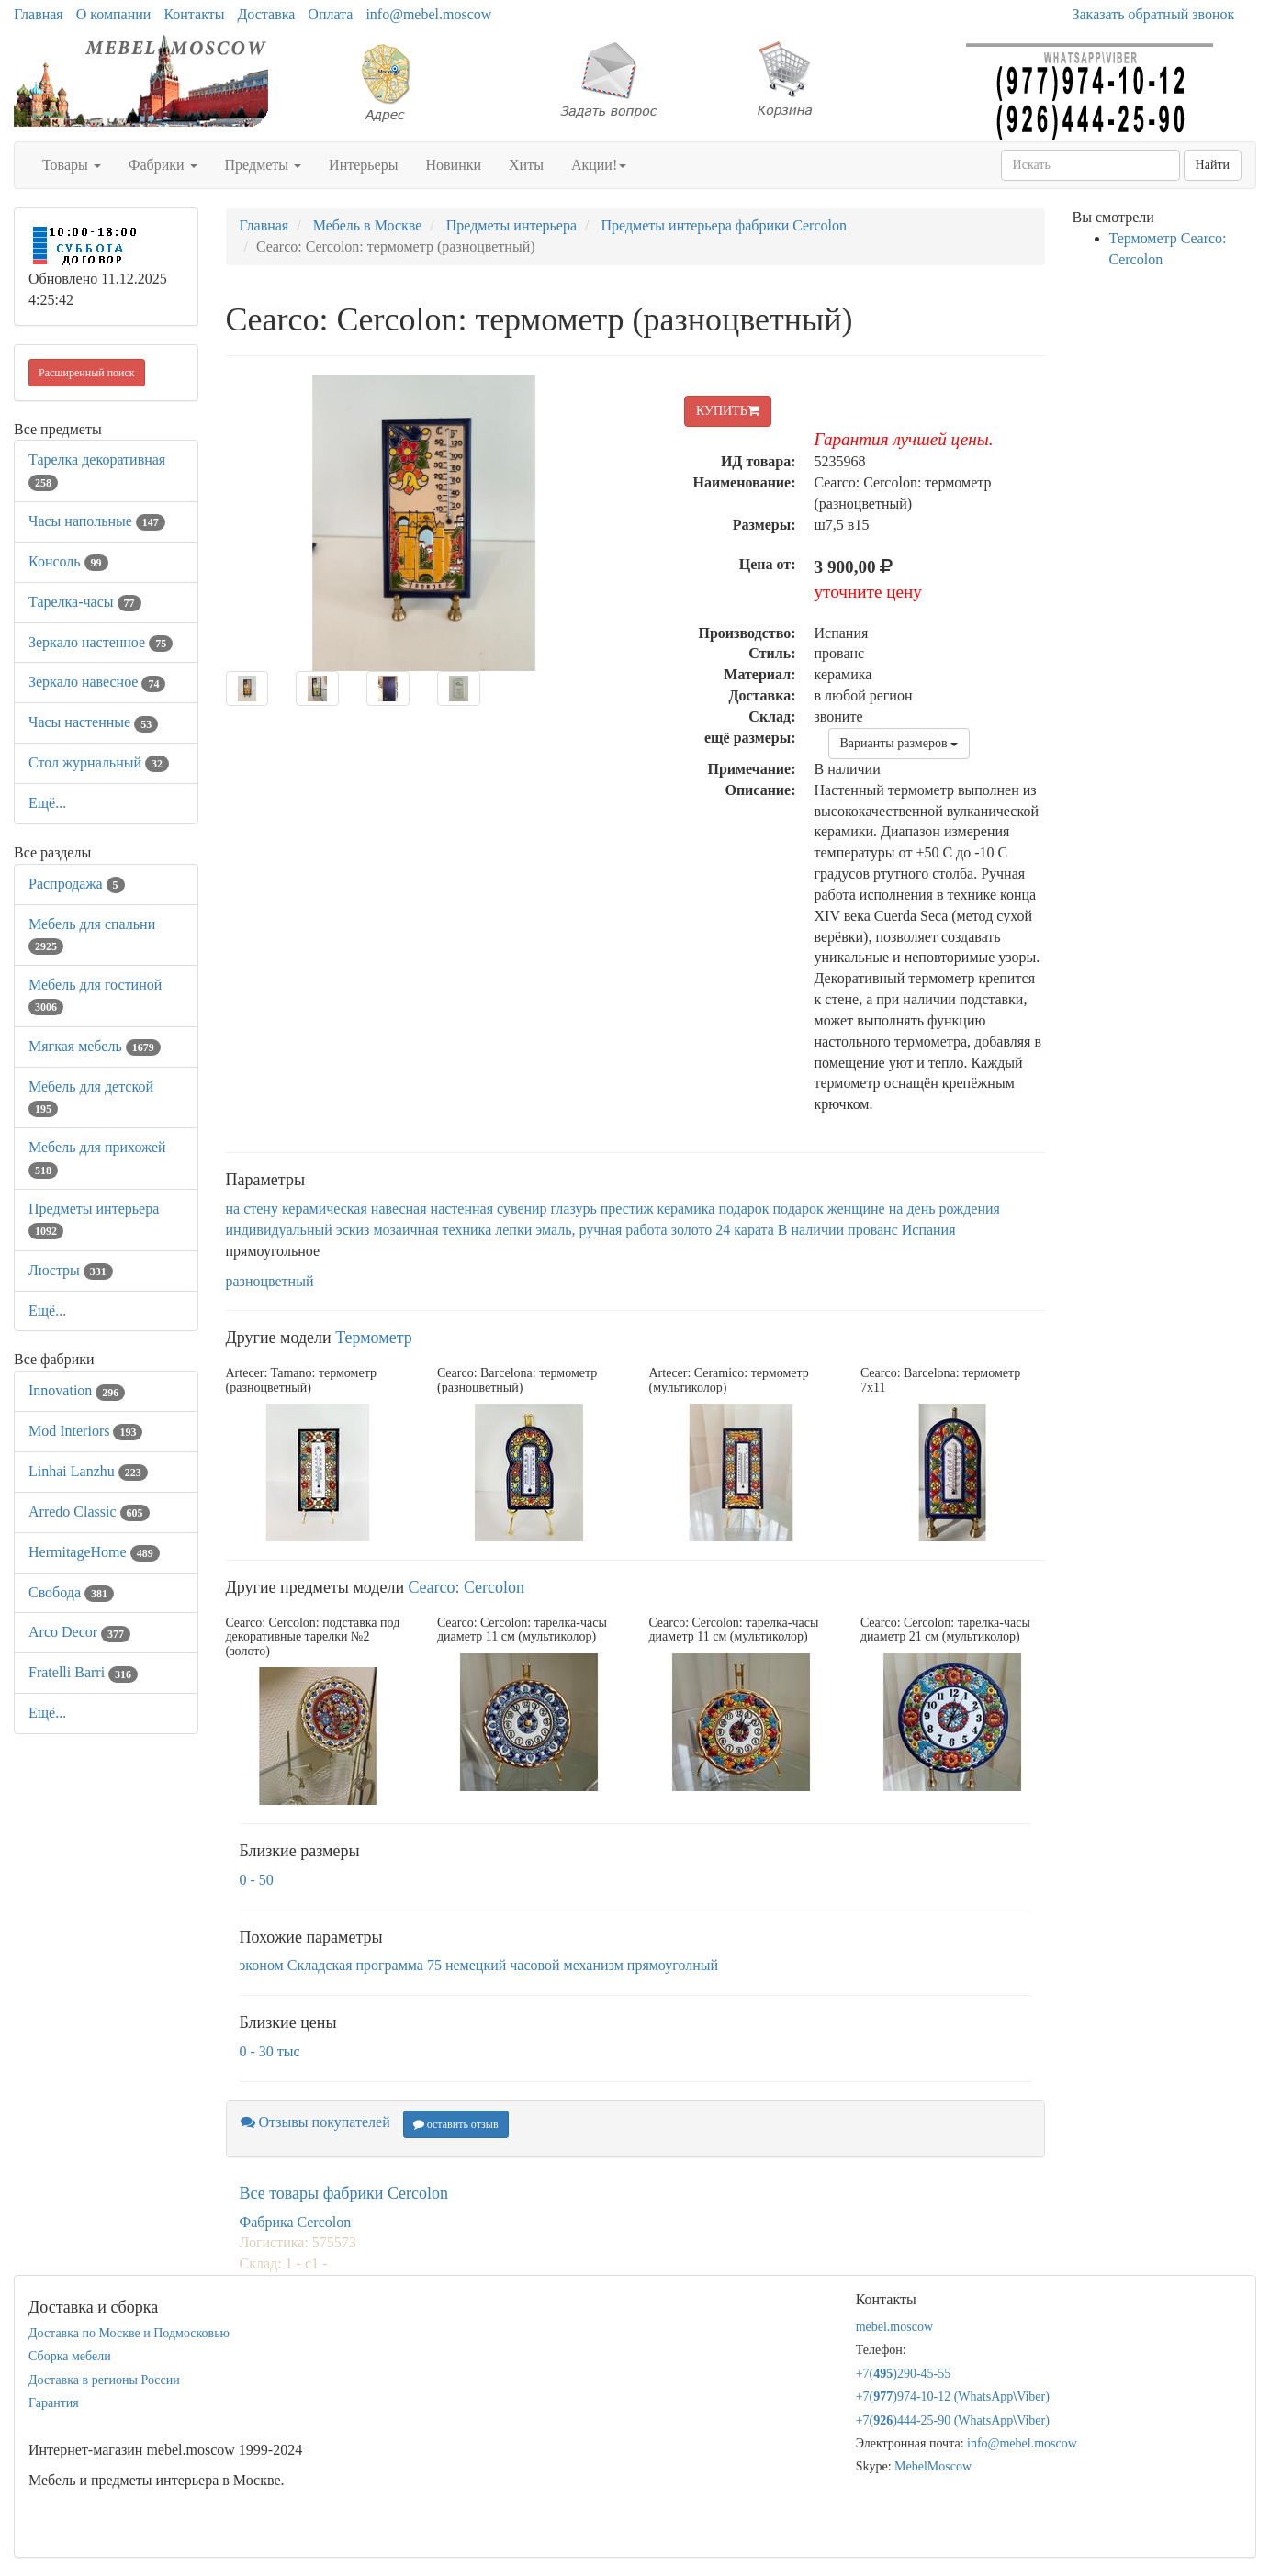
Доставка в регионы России (104, 2380)
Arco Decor (79, 1632)
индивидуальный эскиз (298, 1230)
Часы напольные (96, 521)
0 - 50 (257, 1879)
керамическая (324, 1208)
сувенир (522, 1208)
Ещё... (47, 803)
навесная (399, 1208)
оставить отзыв (456, 2124)
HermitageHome (94, 1552)
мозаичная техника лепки (452, 1230)
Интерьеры (363, 165)
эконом (262, 1965)
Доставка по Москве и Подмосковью (129, 2333)
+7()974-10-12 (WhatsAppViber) (953, 2396)
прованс (873, 1230)
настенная (462, 1208)
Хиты (526, 165)
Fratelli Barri (83, 1672)
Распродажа (76, 883)
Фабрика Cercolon (296, 2222)
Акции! (598, 165)
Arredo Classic (89, 1511)
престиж (627, 1208)
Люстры (70, 1270)
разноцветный (270, 1281)
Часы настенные (93, 722)
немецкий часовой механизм (534, 1965)
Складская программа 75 (364, 1965)
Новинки (453, 165)
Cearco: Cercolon (466, 1587)
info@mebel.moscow (428, 14)
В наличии (811, 1230)
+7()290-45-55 (903, 2373)
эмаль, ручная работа (601, 1230)
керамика (686, 1208)
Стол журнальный (98, 762)
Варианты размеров (899, 743)
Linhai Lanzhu (88, 1471)
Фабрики (163, 165)
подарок (743, 1208)
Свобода (71, 1592)
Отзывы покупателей (315, 2122)
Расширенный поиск (87, 372)
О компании (114, 14)
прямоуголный (672, 1965)
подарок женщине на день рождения (886, 1208)
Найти (1213, 165)
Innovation (76, 1390)
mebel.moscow (894, 2327)
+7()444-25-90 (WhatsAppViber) (953, 2420)
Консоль (68, 561)
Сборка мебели (69, 2356)
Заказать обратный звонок (1154, 14)
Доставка (266, 14)
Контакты (193, 14)
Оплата (330, 14)
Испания (929, 1230)
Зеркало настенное (100, 642)
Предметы (263, 165)
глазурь (574, 1208)
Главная (38, 14)
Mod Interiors (85, 1431)
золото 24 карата (722, 1230)
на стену (252, 1208)
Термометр (373, 1337)
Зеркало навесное (96, 681)
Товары (71, 165)
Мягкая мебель (94, 1046)
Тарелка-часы (84, 602)
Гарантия (53, 2403)
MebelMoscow (933, 2466)
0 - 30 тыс (270, 2051)
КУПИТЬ (727, 411)
